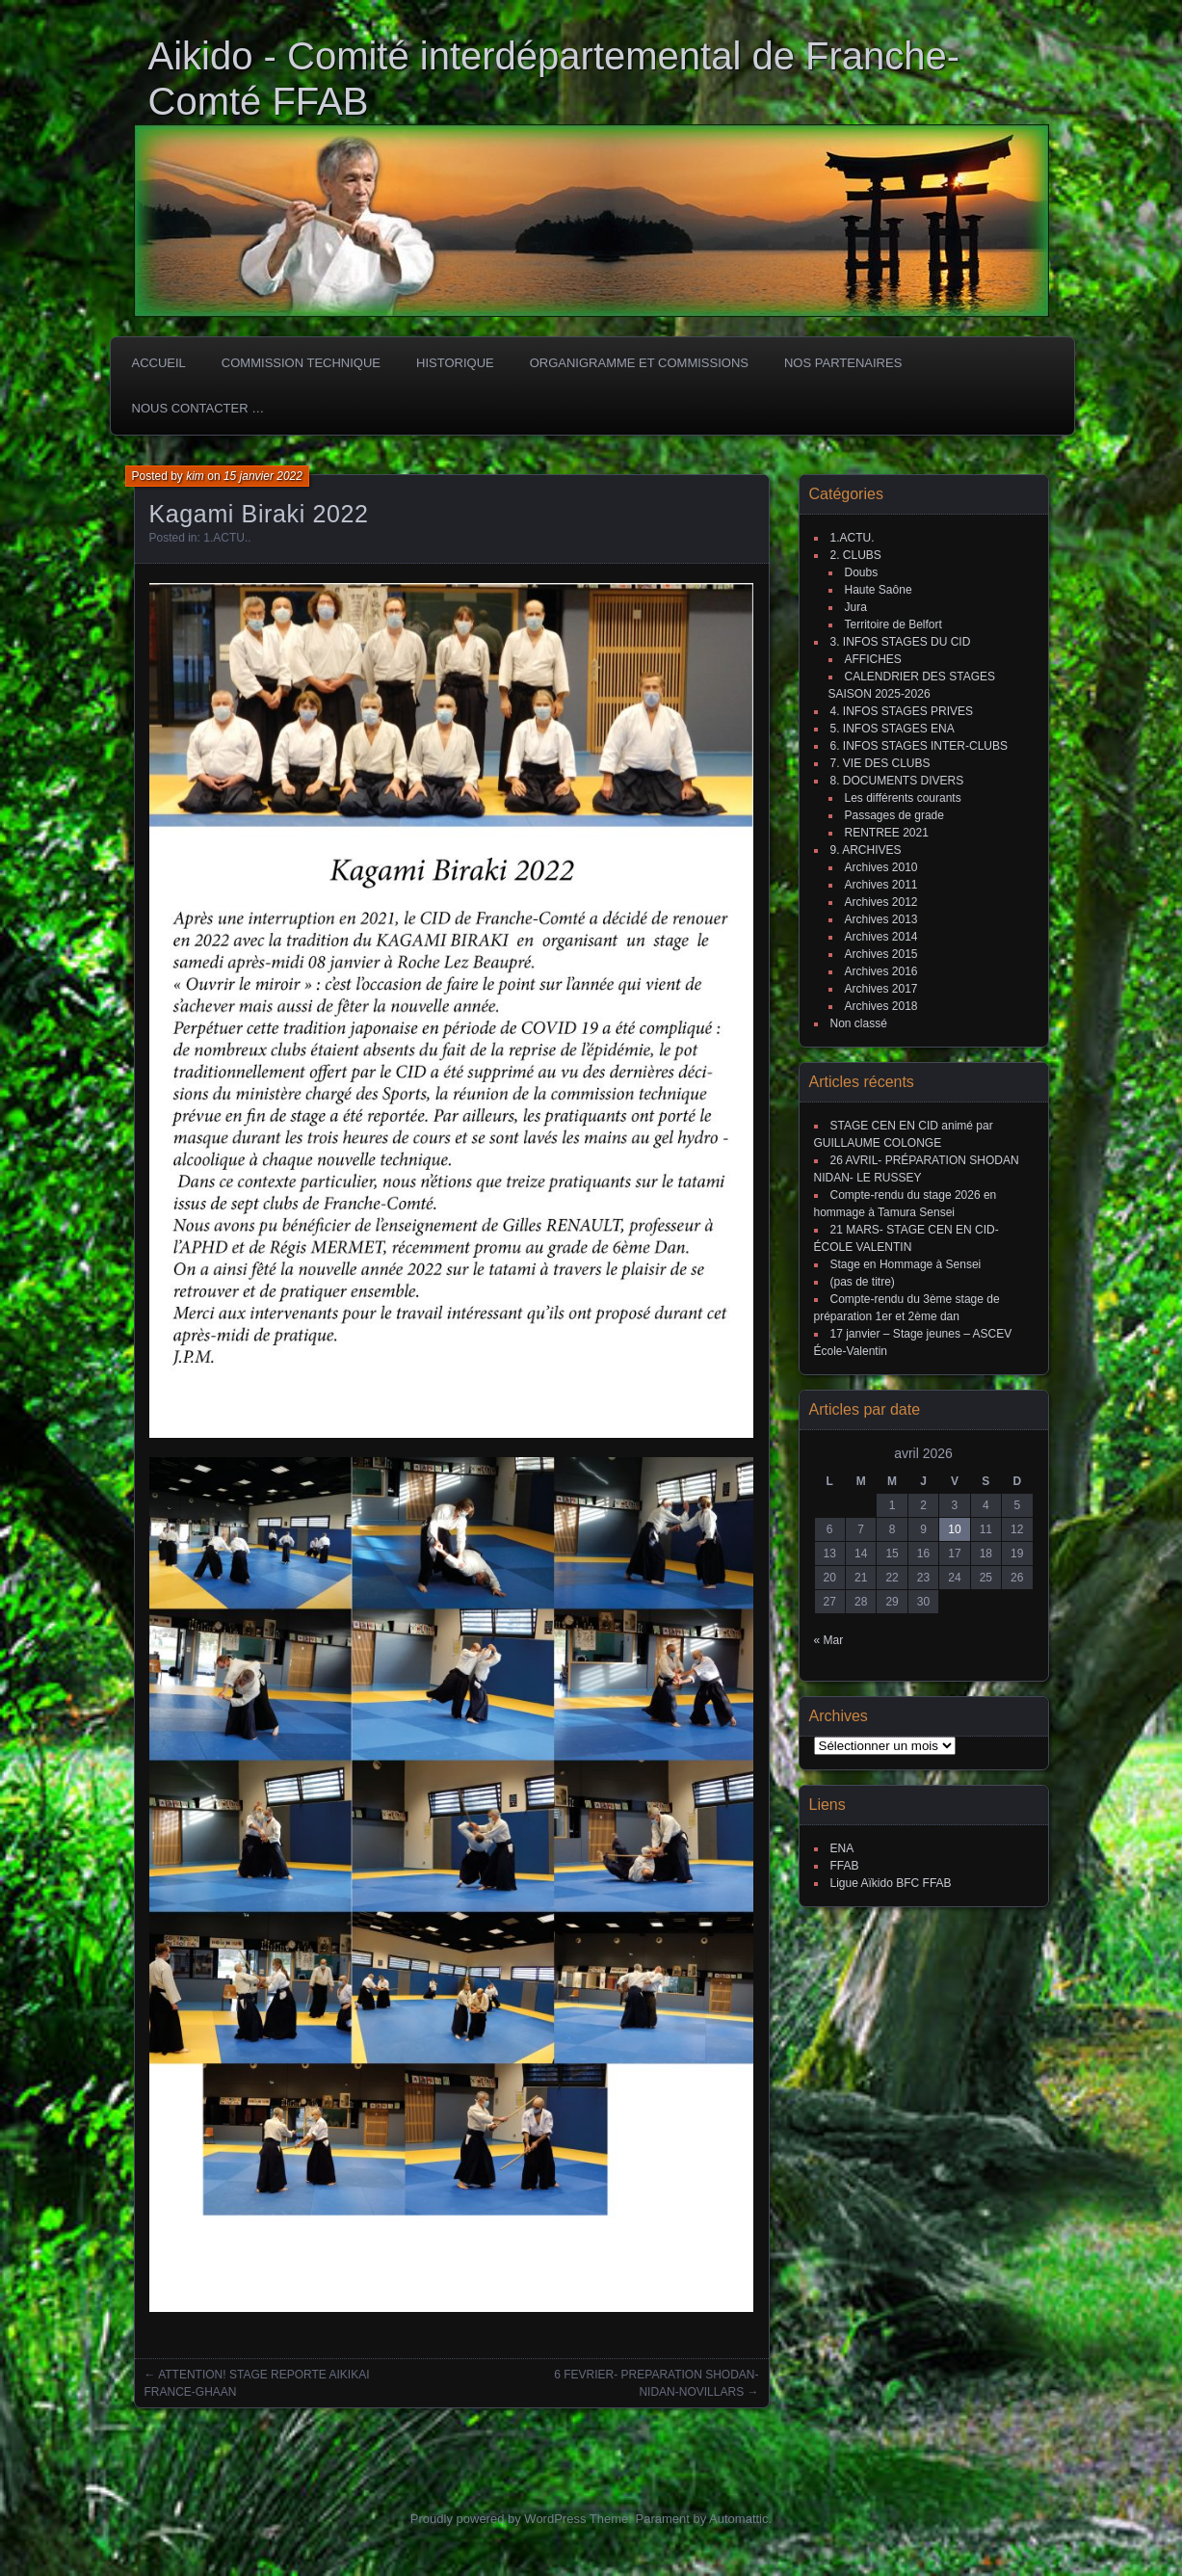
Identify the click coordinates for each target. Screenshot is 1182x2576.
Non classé (858, 1023)
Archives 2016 (881, 971)
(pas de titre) (862, 1281)
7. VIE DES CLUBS (880, 763)
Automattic (738, 2518)
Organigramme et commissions (639, 363)
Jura (856, 607)
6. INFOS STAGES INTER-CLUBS (919, 746)
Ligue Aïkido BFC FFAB (891, 1883)
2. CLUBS (855, 555)
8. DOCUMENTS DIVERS (897, 780)
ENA (842, 1848)
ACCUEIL (159, 363)
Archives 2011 (881, 884)
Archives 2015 (881, 954)
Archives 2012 (881, 902)
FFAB (844, 1865)
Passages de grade (894, 815)
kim (195, 476)
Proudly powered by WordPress (498, 2518)
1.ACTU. (225, 537)
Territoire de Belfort (893, 624)
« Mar (829, 1640)
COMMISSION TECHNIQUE (301, 363)
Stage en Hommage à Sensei (906, 1264)
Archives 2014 (881, 936)
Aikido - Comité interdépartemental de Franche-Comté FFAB (554, 78)
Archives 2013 (881, 919)
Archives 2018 (881, 1006)
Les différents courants (903, 798)
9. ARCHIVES (866, 850)
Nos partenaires (843, 363)
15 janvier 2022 (262, 476)
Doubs (862, 572)
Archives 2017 (881, 989)
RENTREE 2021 (887, 832)
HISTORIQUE (455, 363)
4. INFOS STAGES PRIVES (901, 711)
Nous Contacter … (198, 408)
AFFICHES (873, 659)
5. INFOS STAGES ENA (892, 728)
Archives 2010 (881, 867)
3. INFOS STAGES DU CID (900, 642)
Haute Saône (878, 590)
